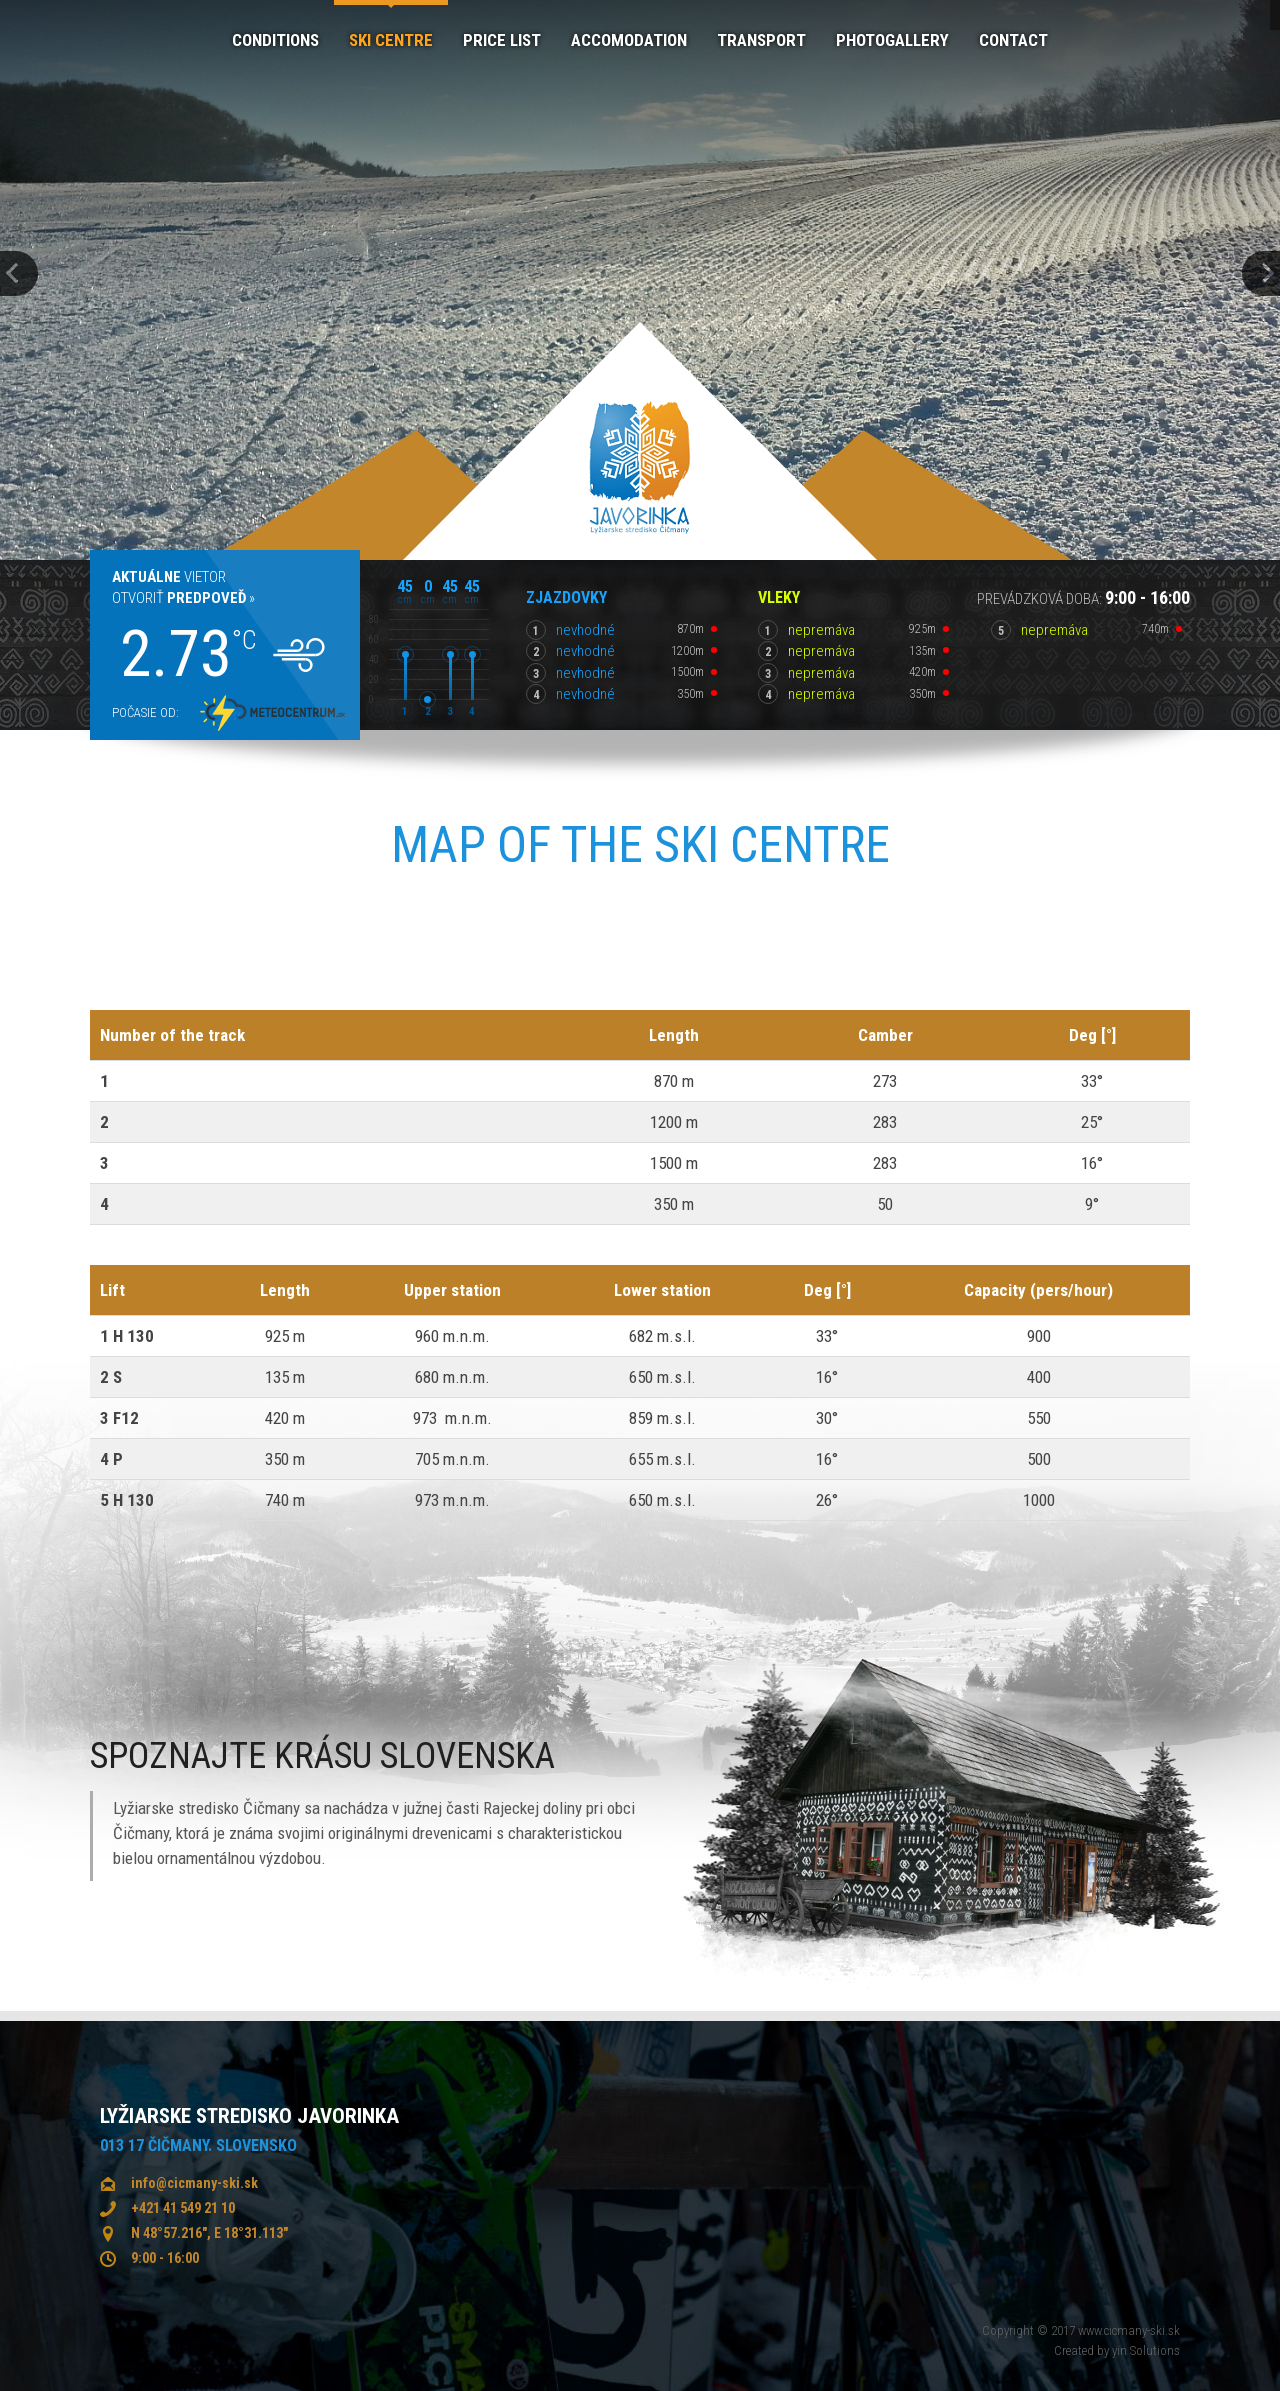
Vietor (169, 577)
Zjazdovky (566, 597)
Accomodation (629, 40)
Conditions (275, 40)
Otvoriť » (183, 598)
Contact (1013, 40)
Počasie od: (145, 712)
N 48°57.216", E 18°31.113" (209, 2233)
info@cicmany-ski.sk (194, 2183)
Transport (761, 40)
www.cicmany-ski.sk (1129, 2330)
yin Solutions (1146, 2350)
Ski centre (391, 40)
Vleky (779, 597)
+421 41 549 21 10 (183, 2208)
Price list (502, 40)
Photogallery (892, 40)
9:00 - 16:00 (165, 2258)
